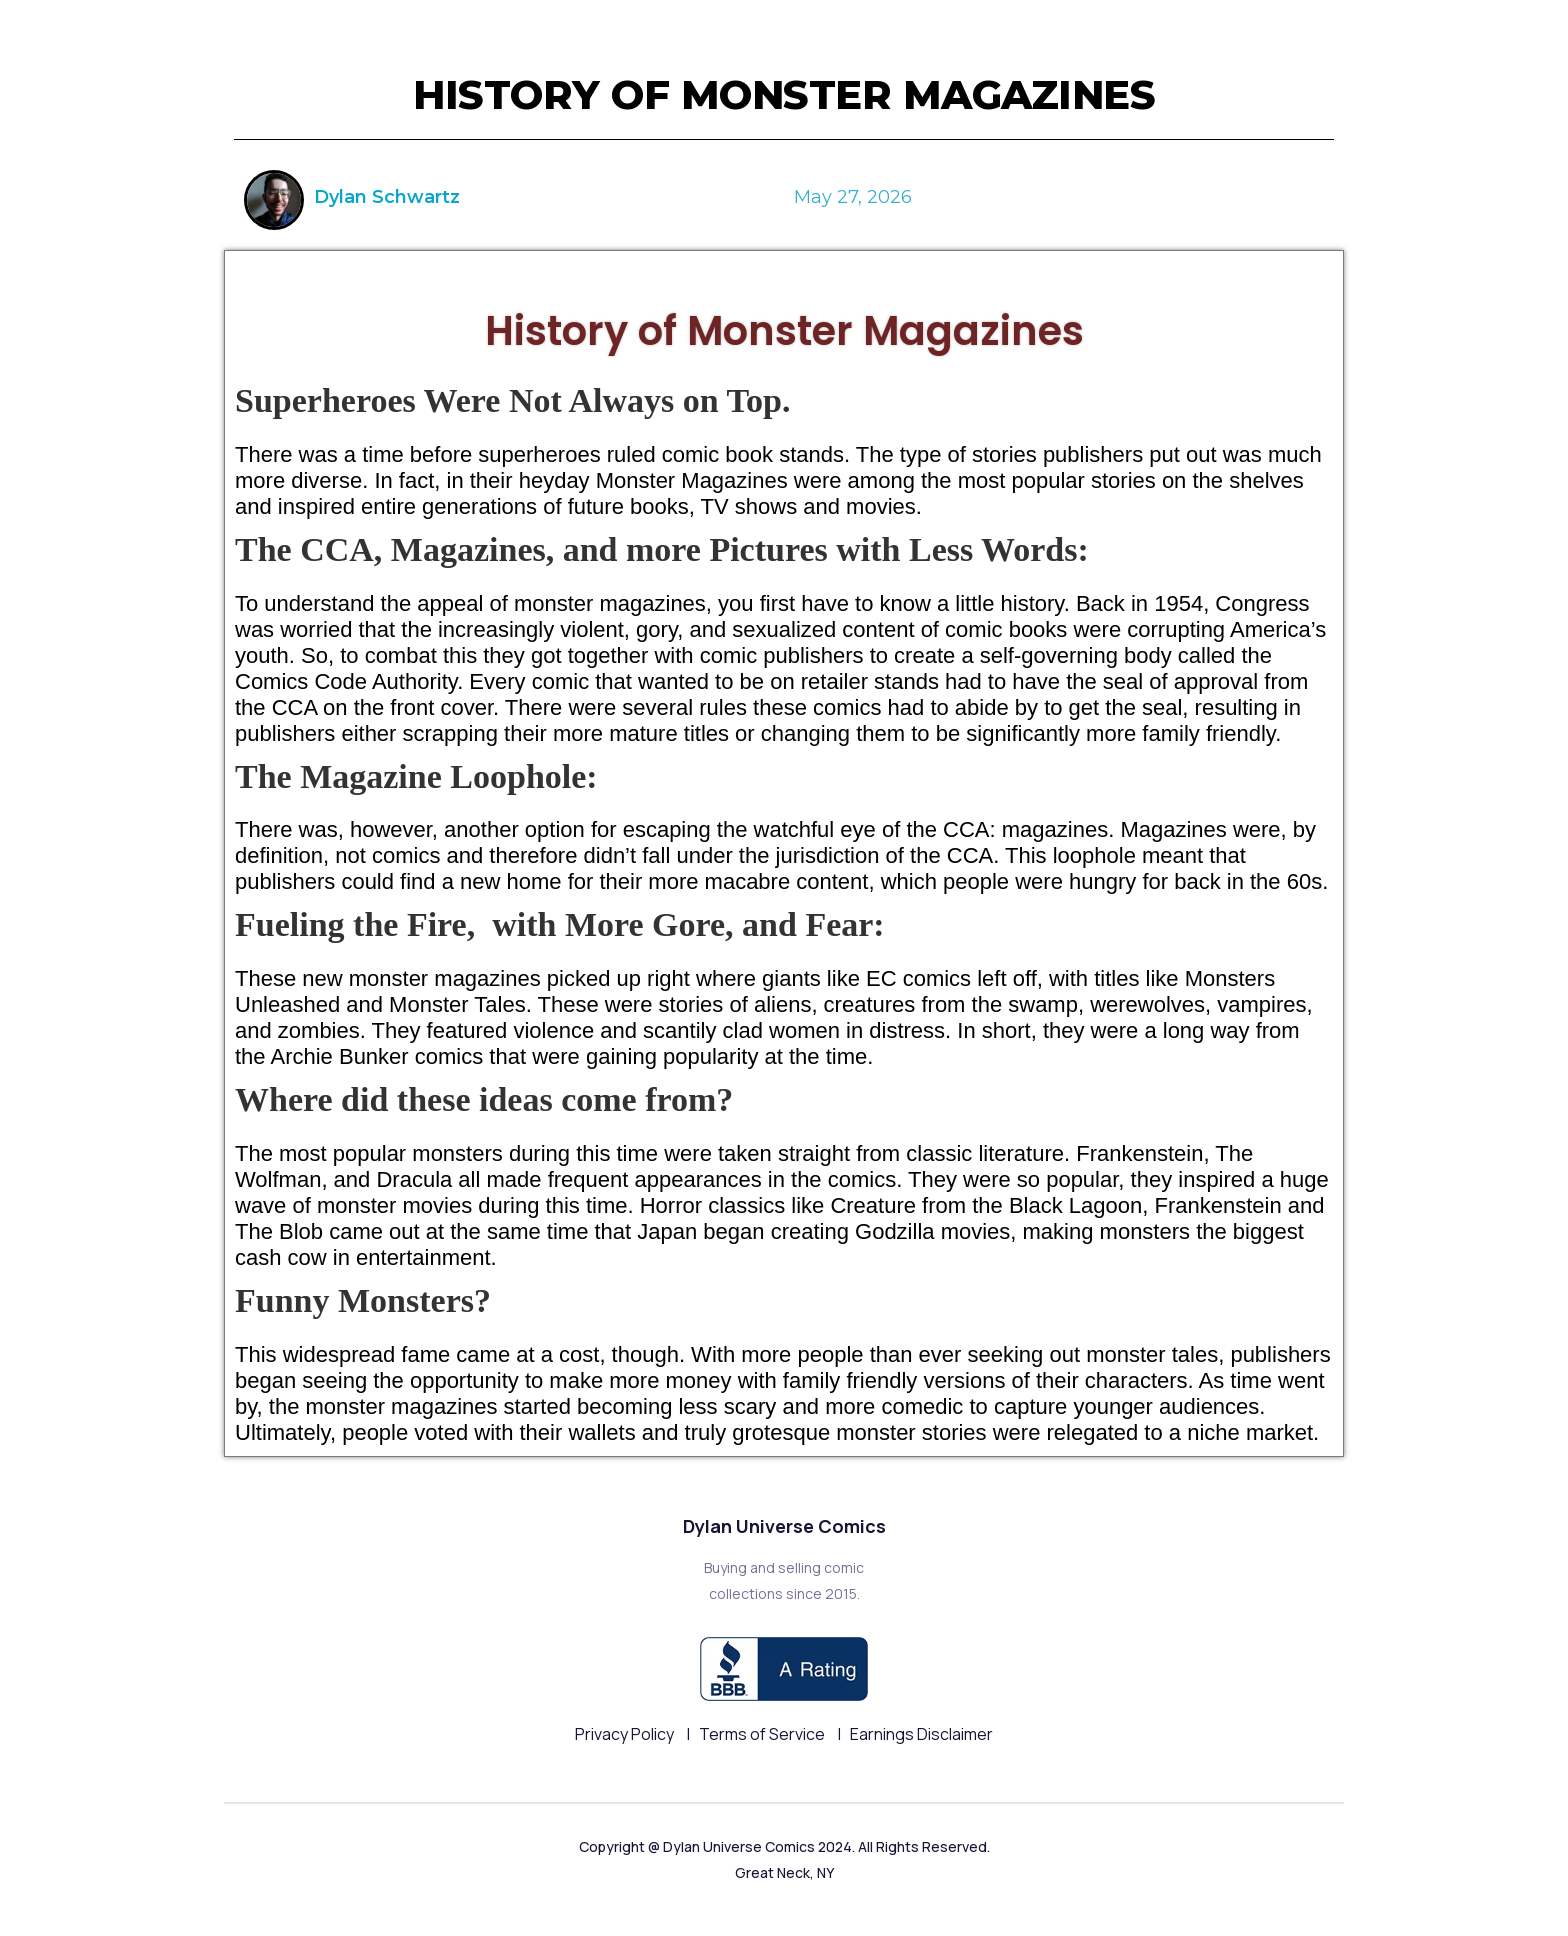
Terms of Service (763, 1734)
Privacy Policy (626, 1734)
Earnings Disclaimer (921, 1734)
